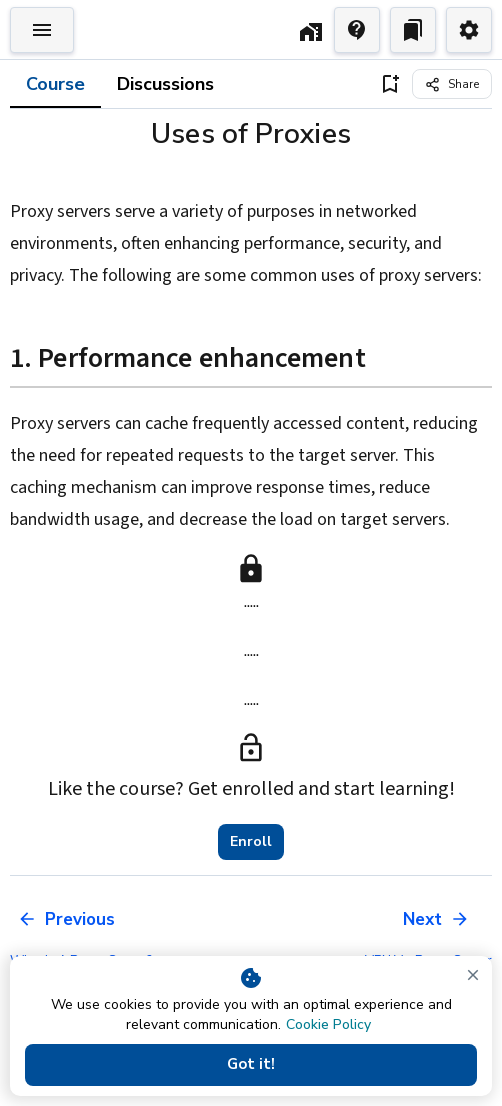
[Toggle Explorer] (42, 30)
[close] (473, 975)
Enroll (251, 842)
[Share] (452, 84)
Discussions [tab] (165, 84)
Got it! (251, 1065)
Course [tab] (55, 84)
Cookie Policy (328, 1024)
